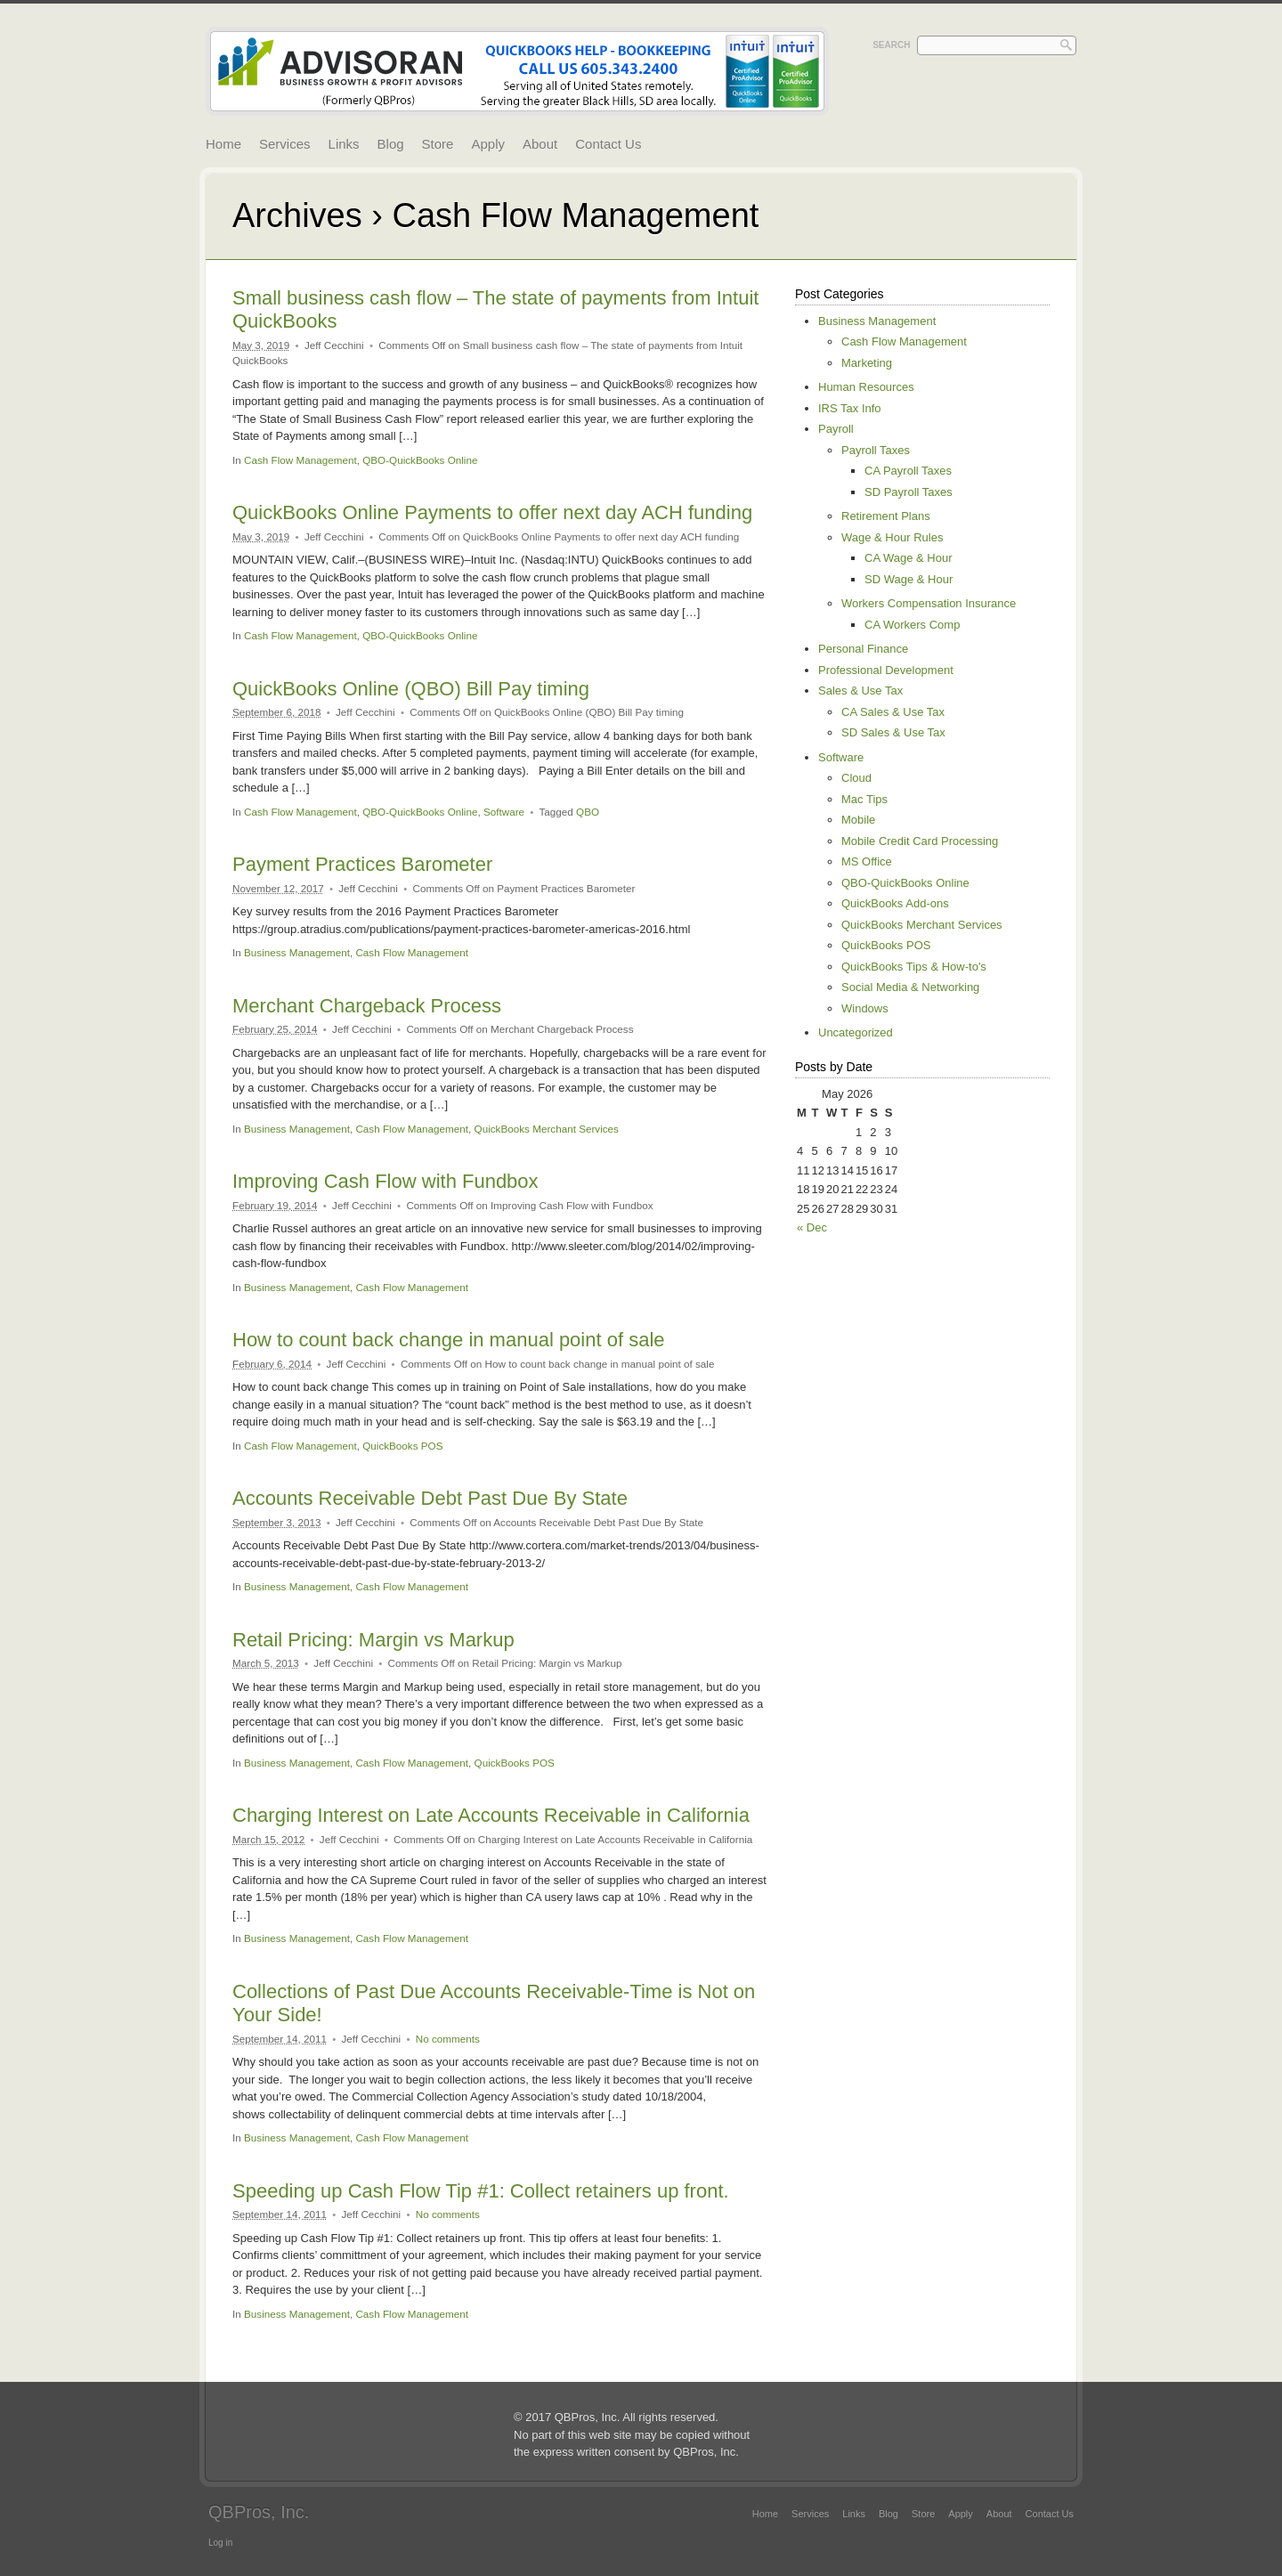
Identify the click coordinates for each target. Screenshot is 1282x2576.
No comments (448, 2038)
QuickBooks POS (402, 1445)
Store (438, 143)
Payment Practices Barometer (362, 864)
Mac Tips (864, 799)
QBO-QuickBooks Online (419, 460)
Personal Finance (863, 648)
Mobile (858, 819)
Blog (390, 143)
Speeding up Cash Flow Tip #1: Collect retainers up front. (480, 2191)
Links (344, 143)
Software (503, 811)
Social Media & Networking (910, 987)
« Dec (812, 1227)
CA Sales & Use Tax (893, 712)
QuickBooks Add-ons (895, 903)
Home (223, 143)
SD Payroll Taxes (908, 492)
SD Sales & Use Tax (893, 732)
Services (285, 143)
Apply (488, 143)
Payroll (836, 428)
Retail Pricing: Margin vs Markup (373, 1640)
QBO (587, 811)
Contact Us (608, 143)
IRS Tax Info (849, 408)
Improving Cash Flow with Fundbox (385, 1181)
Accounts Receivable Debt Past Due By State (430, 1498)
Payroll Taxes (875, 450)
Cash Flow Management (300, 460)
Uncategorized (855, 1032)
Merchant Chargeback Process (366, 1006)
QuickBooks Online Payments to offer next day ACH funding (492, 512)
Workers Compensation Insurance (928, 603)
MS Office (866, 861)
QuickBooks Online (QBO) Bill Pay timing (410, 689)
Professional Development (885, 670)
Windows (864, 1008)
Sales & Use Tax (860, 690)
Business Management (297, 952)
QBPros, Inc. (258, 2512)
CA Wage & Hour (908, 558)
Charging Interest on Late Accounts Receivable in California (491, 1815)
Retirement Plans (885, 516)
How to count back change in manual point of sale (448, 1340)
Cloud (856, 777)
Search (891, 45)
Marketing (866, 363)
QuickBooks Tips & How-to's (913, 966)
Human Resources (866, 387)
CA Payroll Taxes (908, 470)
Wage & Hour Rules (892, 537)
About (540, 143)
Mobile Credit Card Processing (919, 841)
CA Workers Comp (912, 624)
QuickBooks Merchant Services (547, 1128)
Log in (220, 2543)
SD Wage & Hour (908, 579)
